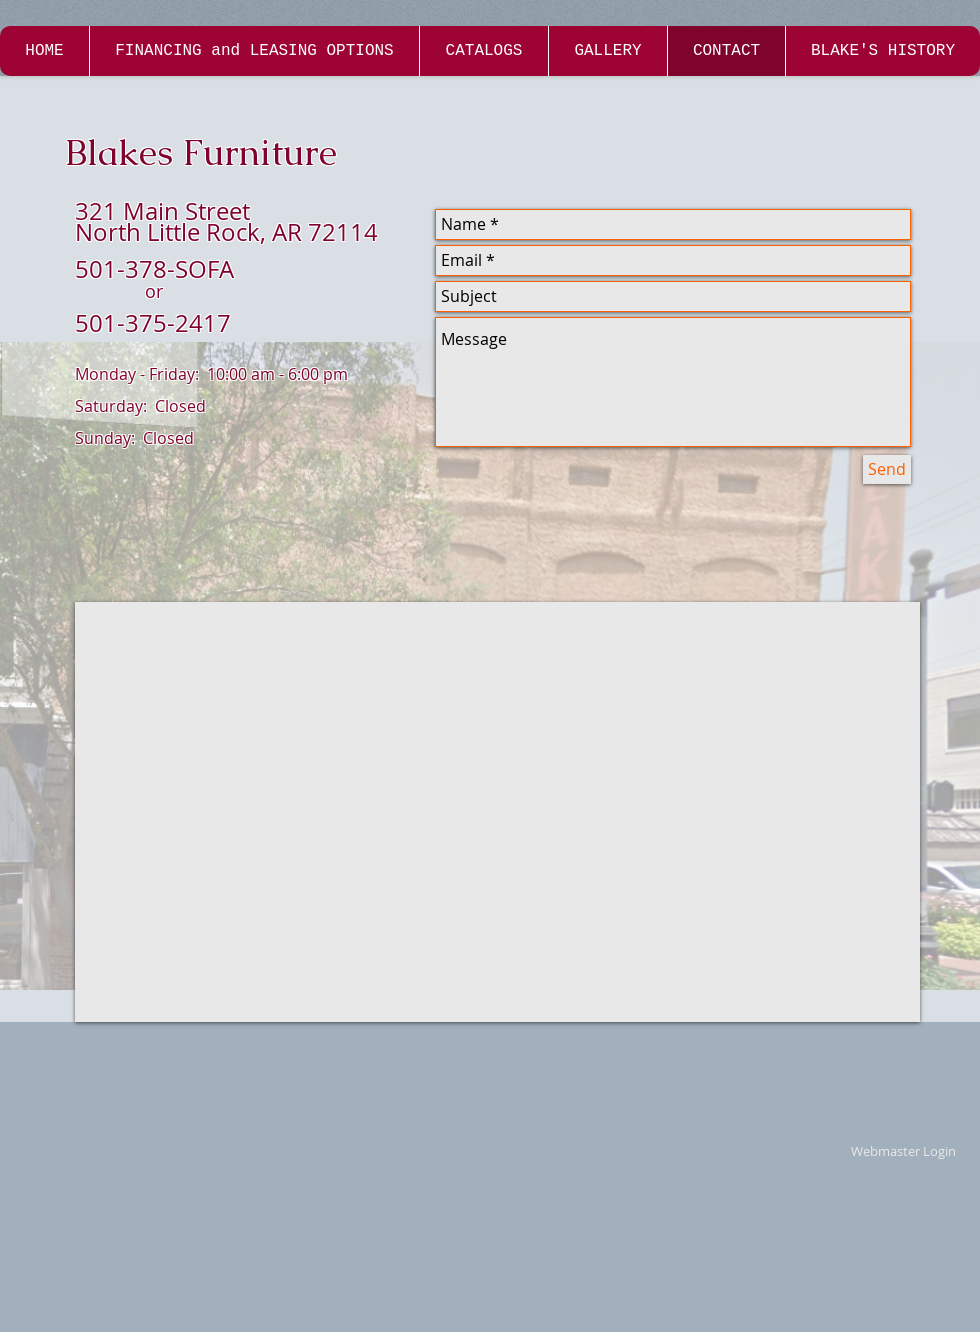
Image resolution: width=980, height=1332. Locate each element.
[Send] (887, 469)
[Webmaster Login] (903, 1152)
